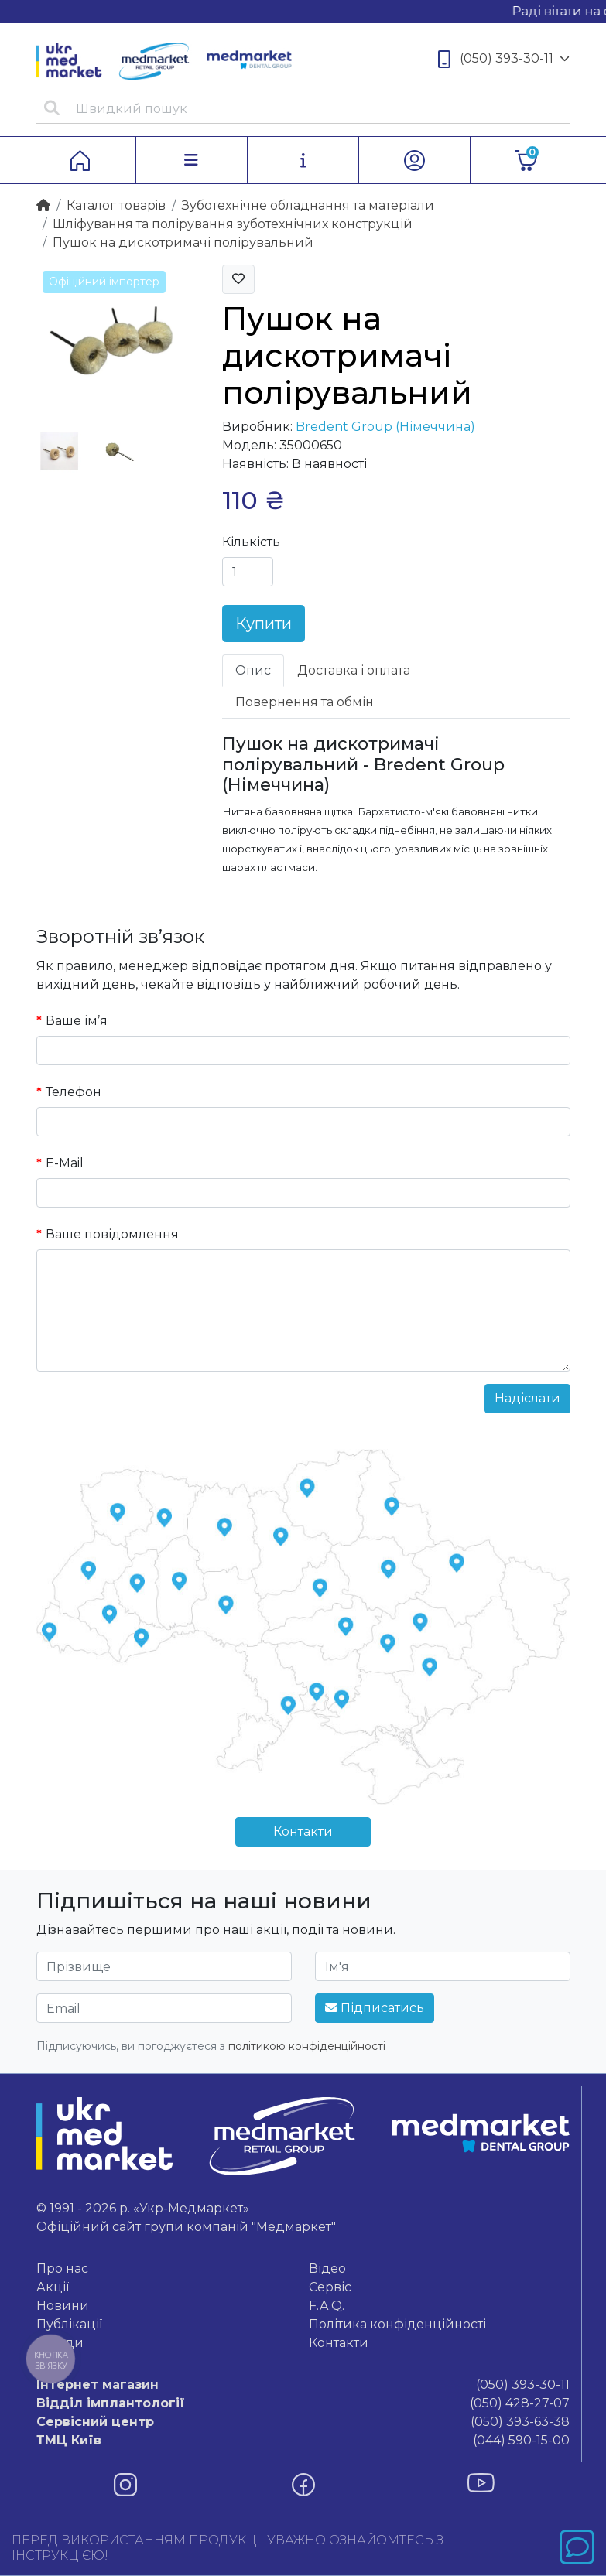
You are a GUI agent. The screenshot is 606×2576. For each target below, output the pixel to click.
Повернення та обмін (304, 702)
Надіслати (527, 1398)
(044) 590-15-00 (303, 2440)
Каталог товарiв (116, 205)
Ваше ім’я (77, 1020)
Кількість (251, 542)
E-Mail (65, 1163)
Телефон (73, 1092)
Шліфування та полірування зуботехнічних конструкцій (233, 224)
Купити (263, 623)
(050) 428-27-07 (303, 2403)
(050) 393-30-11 (504, 59)
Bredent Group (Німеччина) (385, 426)
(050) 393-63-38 (303, 2422)
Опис (253, 670)
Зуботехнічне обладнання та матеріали (308, 205)
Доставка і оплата (353, 670)
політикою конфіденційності (306, 2046)
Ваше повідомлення (112, 1234)
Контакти (303, 1831)
